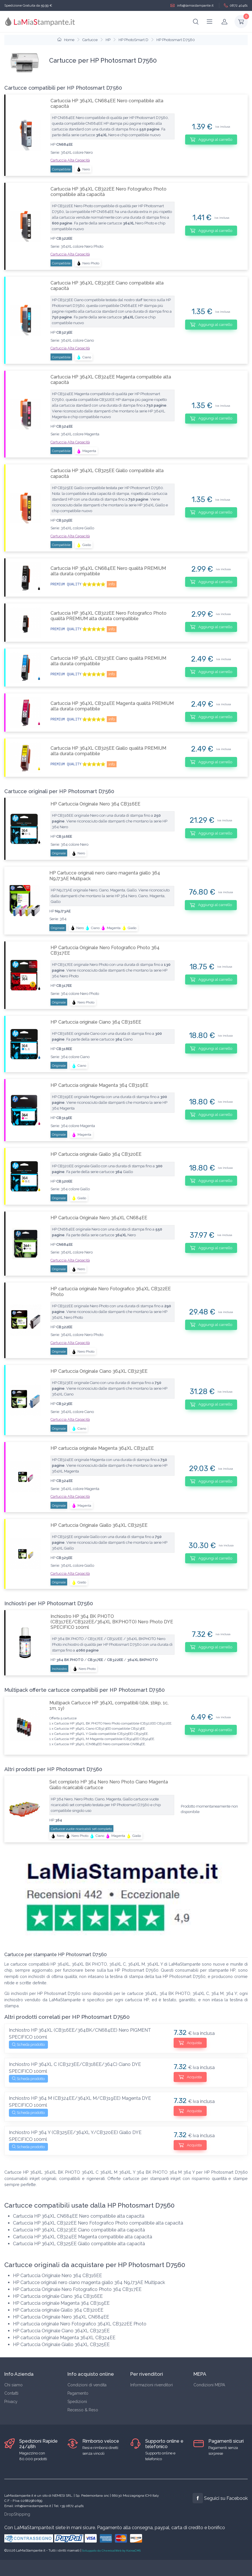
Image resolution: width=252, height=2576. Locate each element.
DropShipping (17, 2514)
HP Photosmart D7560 (175, 40)
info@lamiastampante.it (192, 5)
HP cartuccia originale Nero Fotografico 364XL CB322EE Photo (111, 1291)
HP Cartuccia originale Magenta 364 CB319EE (99, 1085)
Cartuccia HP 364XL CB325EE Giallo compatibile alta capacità (107, 473)
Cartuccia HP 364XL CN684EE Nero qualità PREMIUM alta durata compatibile (108, 571)
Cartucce (90, 40)
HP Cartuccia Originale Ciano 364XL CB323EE (99, 1371)
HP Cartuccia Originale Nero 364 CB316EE (95, 804)
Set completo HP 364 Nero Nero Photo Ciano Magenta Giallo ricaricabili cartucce (108, 1784)
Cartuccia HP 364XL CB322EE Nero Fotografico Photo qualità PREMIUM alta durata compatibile (108, 615)
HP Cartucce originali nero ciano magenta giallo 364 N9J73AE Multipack (104, 875)
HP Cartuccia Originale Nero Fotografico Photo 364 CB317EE (105, 950)
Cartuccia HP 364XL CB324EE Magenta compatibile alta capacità (111, 379)
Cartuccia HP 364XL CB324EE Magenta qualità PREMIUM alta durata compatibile (112, 706)
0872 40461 (236, 5)
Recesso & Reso (82, 2410)
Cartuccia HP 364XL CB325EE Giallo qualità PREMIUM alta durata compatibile (108, 750)
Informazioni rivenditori (151, 2385)
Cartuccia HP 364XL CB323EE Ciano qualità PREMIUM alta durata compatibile (108, 660)
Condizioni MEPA (209, 2385)
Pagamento (77, 2393)
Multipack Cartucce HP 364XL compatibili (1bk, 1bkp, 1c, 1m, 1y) (108, 1705)
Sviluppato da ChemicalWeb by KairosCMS (111, 2550)
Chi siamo (13, 2385)
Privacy (11, 2401)
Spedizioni (77, 2401)
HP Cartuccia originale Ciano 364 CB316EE (96, 1022)
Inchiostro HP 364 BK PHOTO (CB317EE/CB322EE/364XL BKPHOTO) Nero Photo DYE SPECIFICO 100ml (112, 1622)
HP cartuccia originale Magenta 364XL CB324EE (102, 1448)
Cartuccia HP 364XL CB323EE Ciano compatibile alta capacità (107, 285)
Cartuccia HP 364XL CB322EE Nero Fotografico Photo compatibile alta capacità (108, 191)
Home (65, 40)
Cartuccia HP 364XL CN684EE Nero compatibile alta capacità (107, 103)
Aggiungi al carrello (211, 139)
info (111, 584)
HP (108, 40)
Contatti (11, 2393)
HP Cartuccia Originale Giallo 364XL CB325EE (99, 1525)
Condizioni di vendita (86, 2385)
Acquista (190, 2042)
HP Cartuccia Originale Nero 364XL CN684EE (99, 1217)
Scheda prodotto (28, 2044)
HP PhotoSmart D (133, 40)
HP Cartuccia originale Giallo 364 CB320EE (96, 1154)
